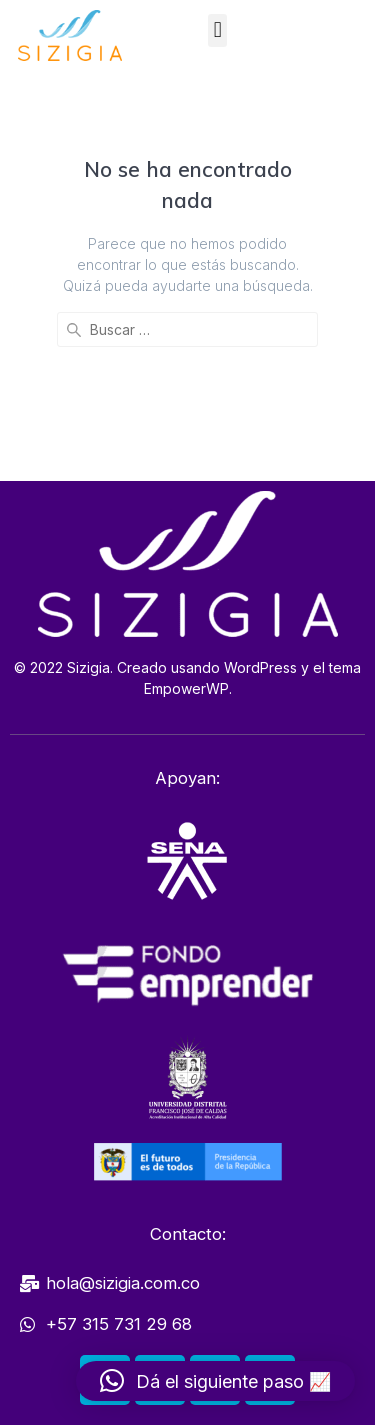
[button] (217, 30)
